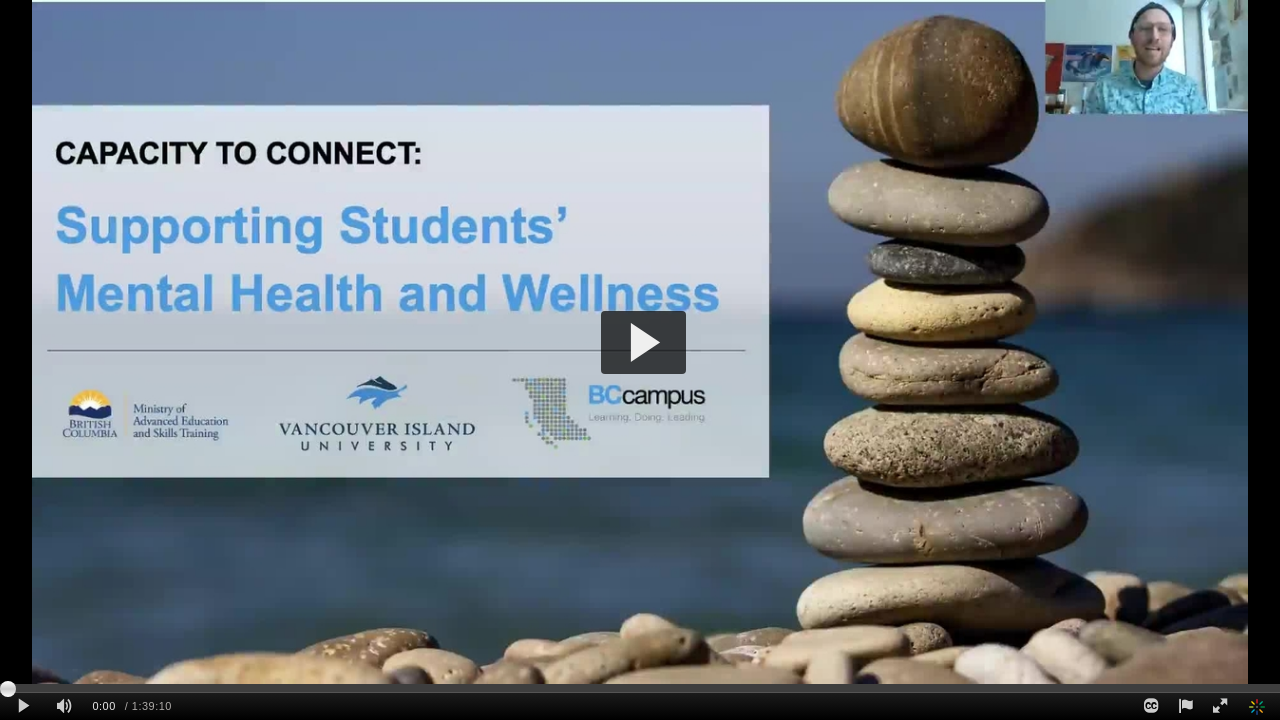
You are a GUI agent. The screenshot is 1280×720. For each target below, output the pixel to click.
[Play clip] (23, 706)
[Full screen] (1220, 706)
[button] (643, 342)
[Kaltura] (1259, 706)
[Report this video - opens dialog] (1185, 706)
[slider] (640, 688)
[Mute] (64, 706)
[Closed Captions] (1151, 706)
